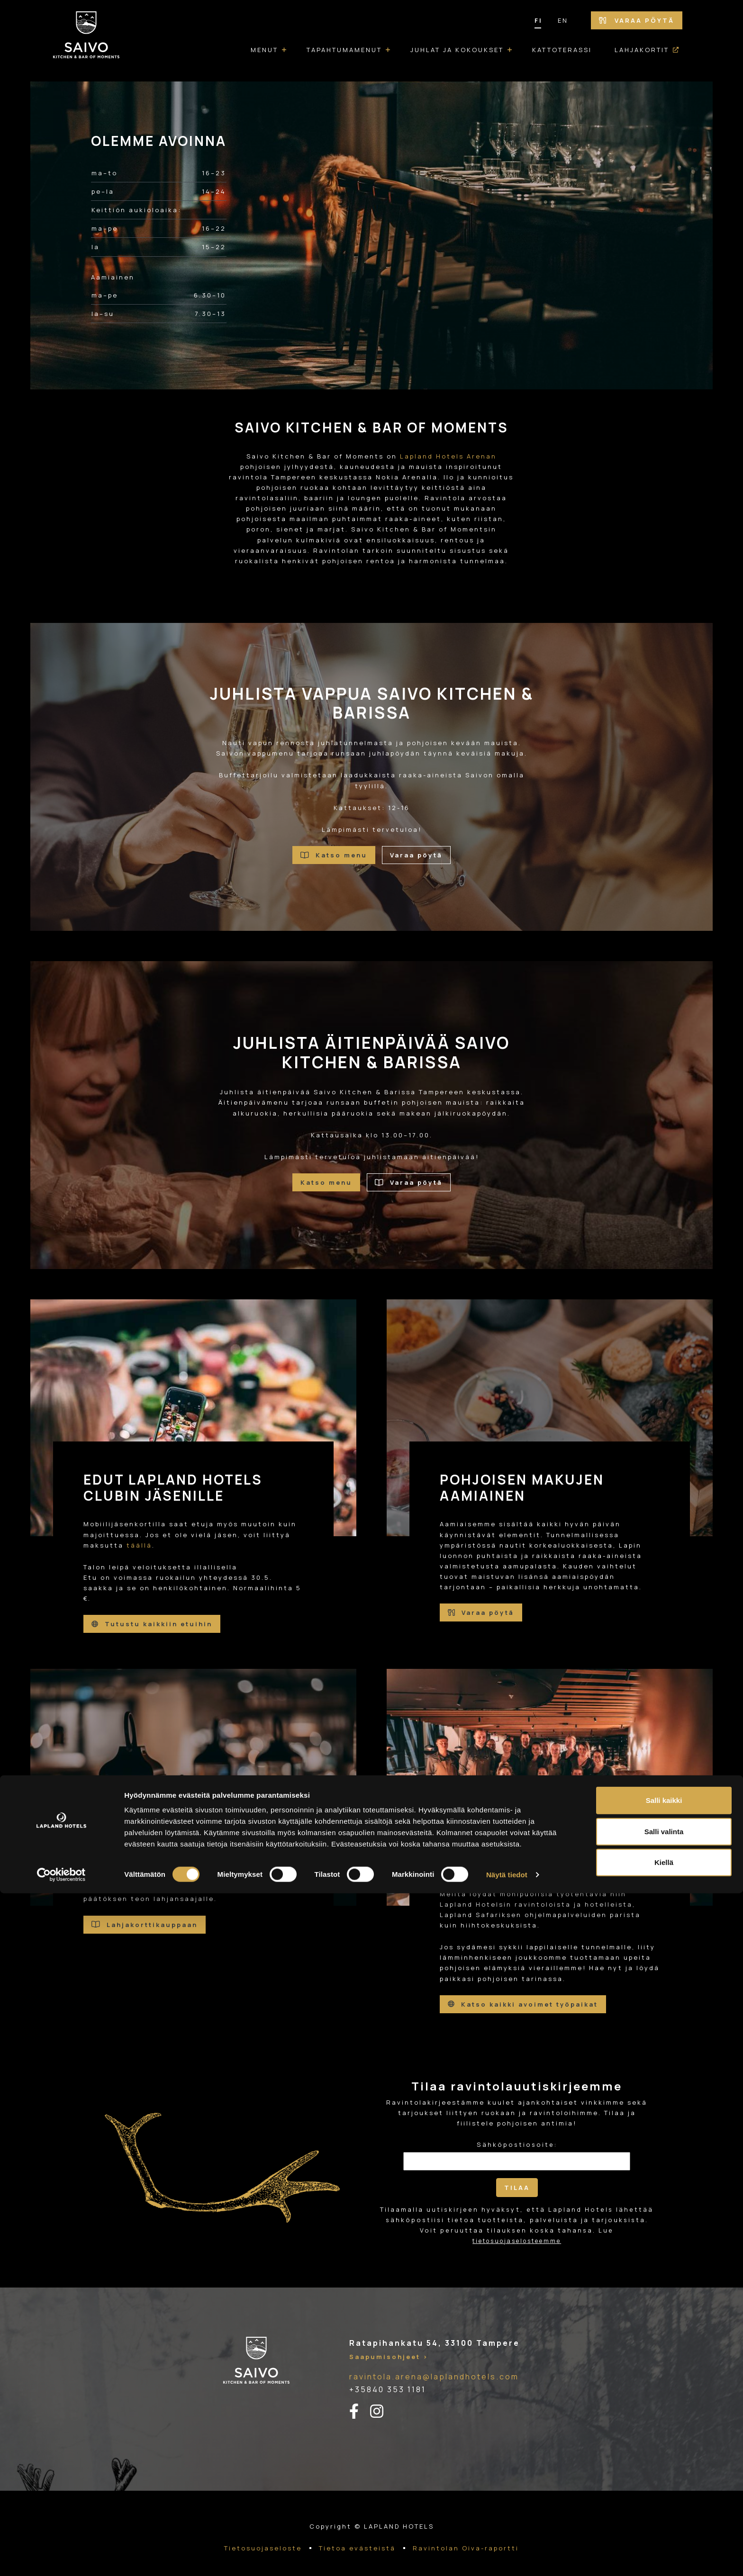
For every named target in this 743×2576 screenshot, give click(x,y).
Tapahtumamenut (344, 49)
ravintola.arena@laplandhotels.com (434, 2365)
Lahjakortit (642, 49)
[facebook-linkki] (359, 2400)
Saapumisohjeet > (388, 2345)
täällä (139, 1545)
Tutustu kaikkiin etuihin (151, 1624)
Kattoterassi (562, 49)
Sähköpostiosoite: (517, 2133)
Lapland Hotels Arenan (448, 456)
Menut (264, 49)
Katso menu (333, 858)
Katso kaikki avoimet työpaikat (523, 1998)
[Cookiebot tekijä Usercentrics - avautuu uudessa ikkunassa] (61, 2557)
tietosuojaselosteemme (516, 2229)
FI (539, 20)
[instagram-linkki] (382, 2400)
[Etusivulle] (86, 40)
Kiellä (663, 2545)
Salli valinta (664, 2514)
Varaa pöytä (636, 20)
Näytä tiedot (506, 2557)
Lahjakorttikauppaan (144, 1919)
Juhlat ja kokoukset (457, 49)
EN (563, 20)
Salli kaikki (664, 2483)
